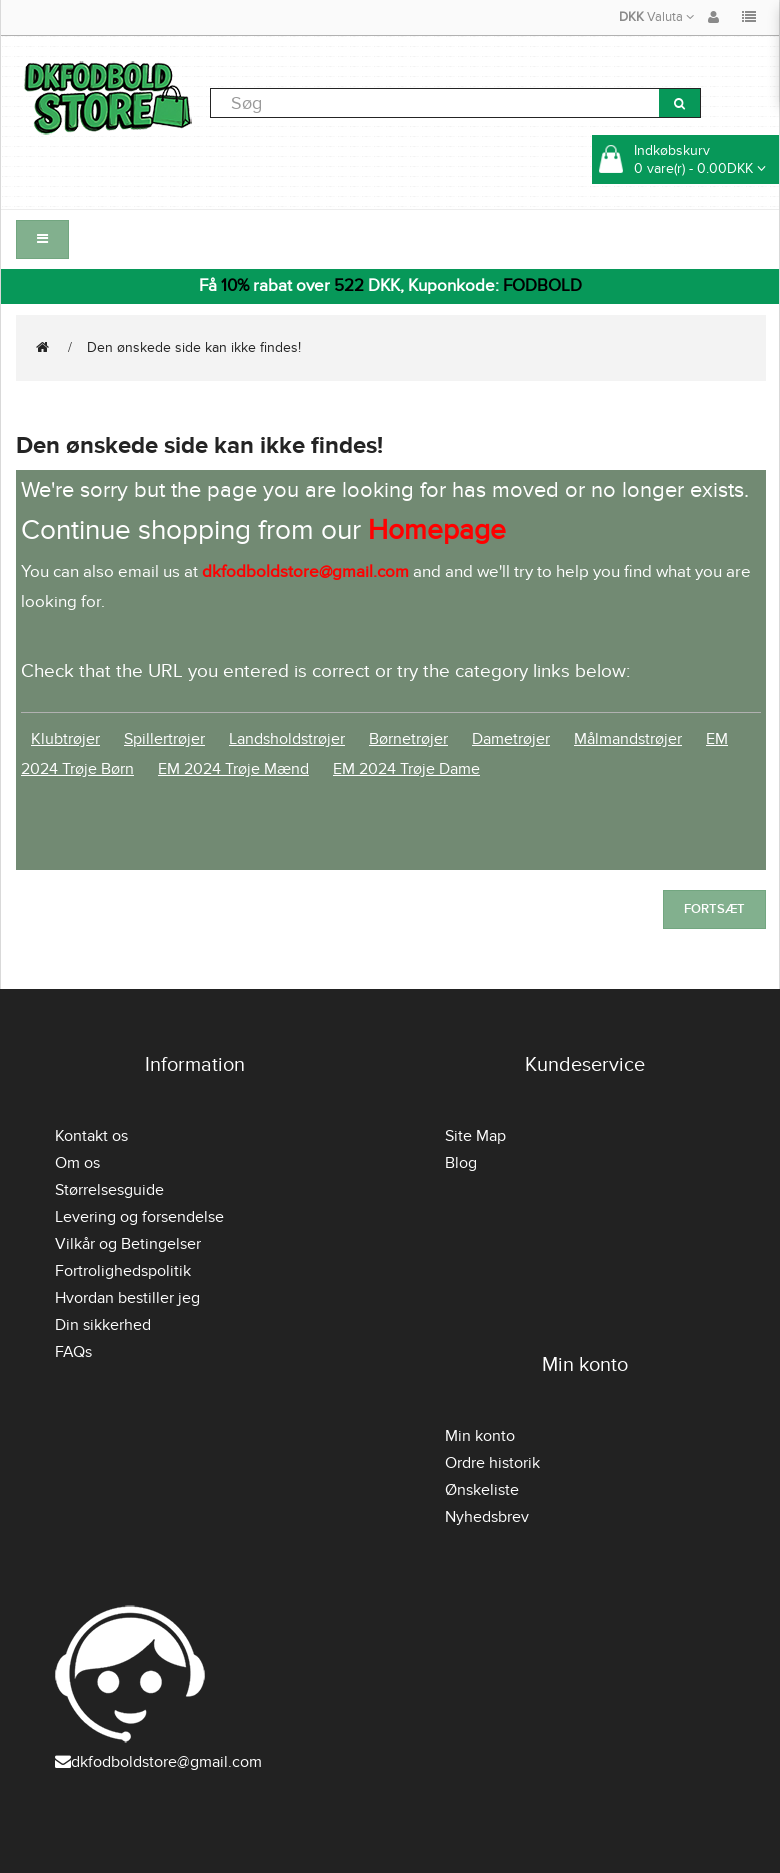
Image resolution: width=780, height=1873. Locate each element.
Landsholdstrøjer (287, 739)
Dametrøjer (511, 739)
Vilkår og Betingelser (128, 1244)
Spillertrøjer (164, 739)
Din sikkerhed (103, 1325)
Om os (77, 1163)
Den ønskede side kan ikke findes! (194, 347)
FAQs (73, 1352)
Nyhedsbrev (487, 1517)
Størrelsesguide (109, 1190)
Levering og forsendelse (139, 1217)
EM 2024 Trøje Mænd (233, 769)
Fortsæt (714, 909)
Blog (461, 1163)
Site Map (475, 1136)
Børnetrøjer (408, 739)
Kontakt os (91, 1136)
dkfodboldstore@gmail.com (158, 1762)
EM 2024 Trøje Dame (406, 769)
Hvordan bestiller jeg (127, 1298)
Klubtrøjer (65, 739)
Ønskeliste (482, 1490)
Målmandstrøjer (628, 739)
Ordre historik (492, 1463)
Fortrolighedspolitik (123, 1271)
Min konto (480, 1436)
